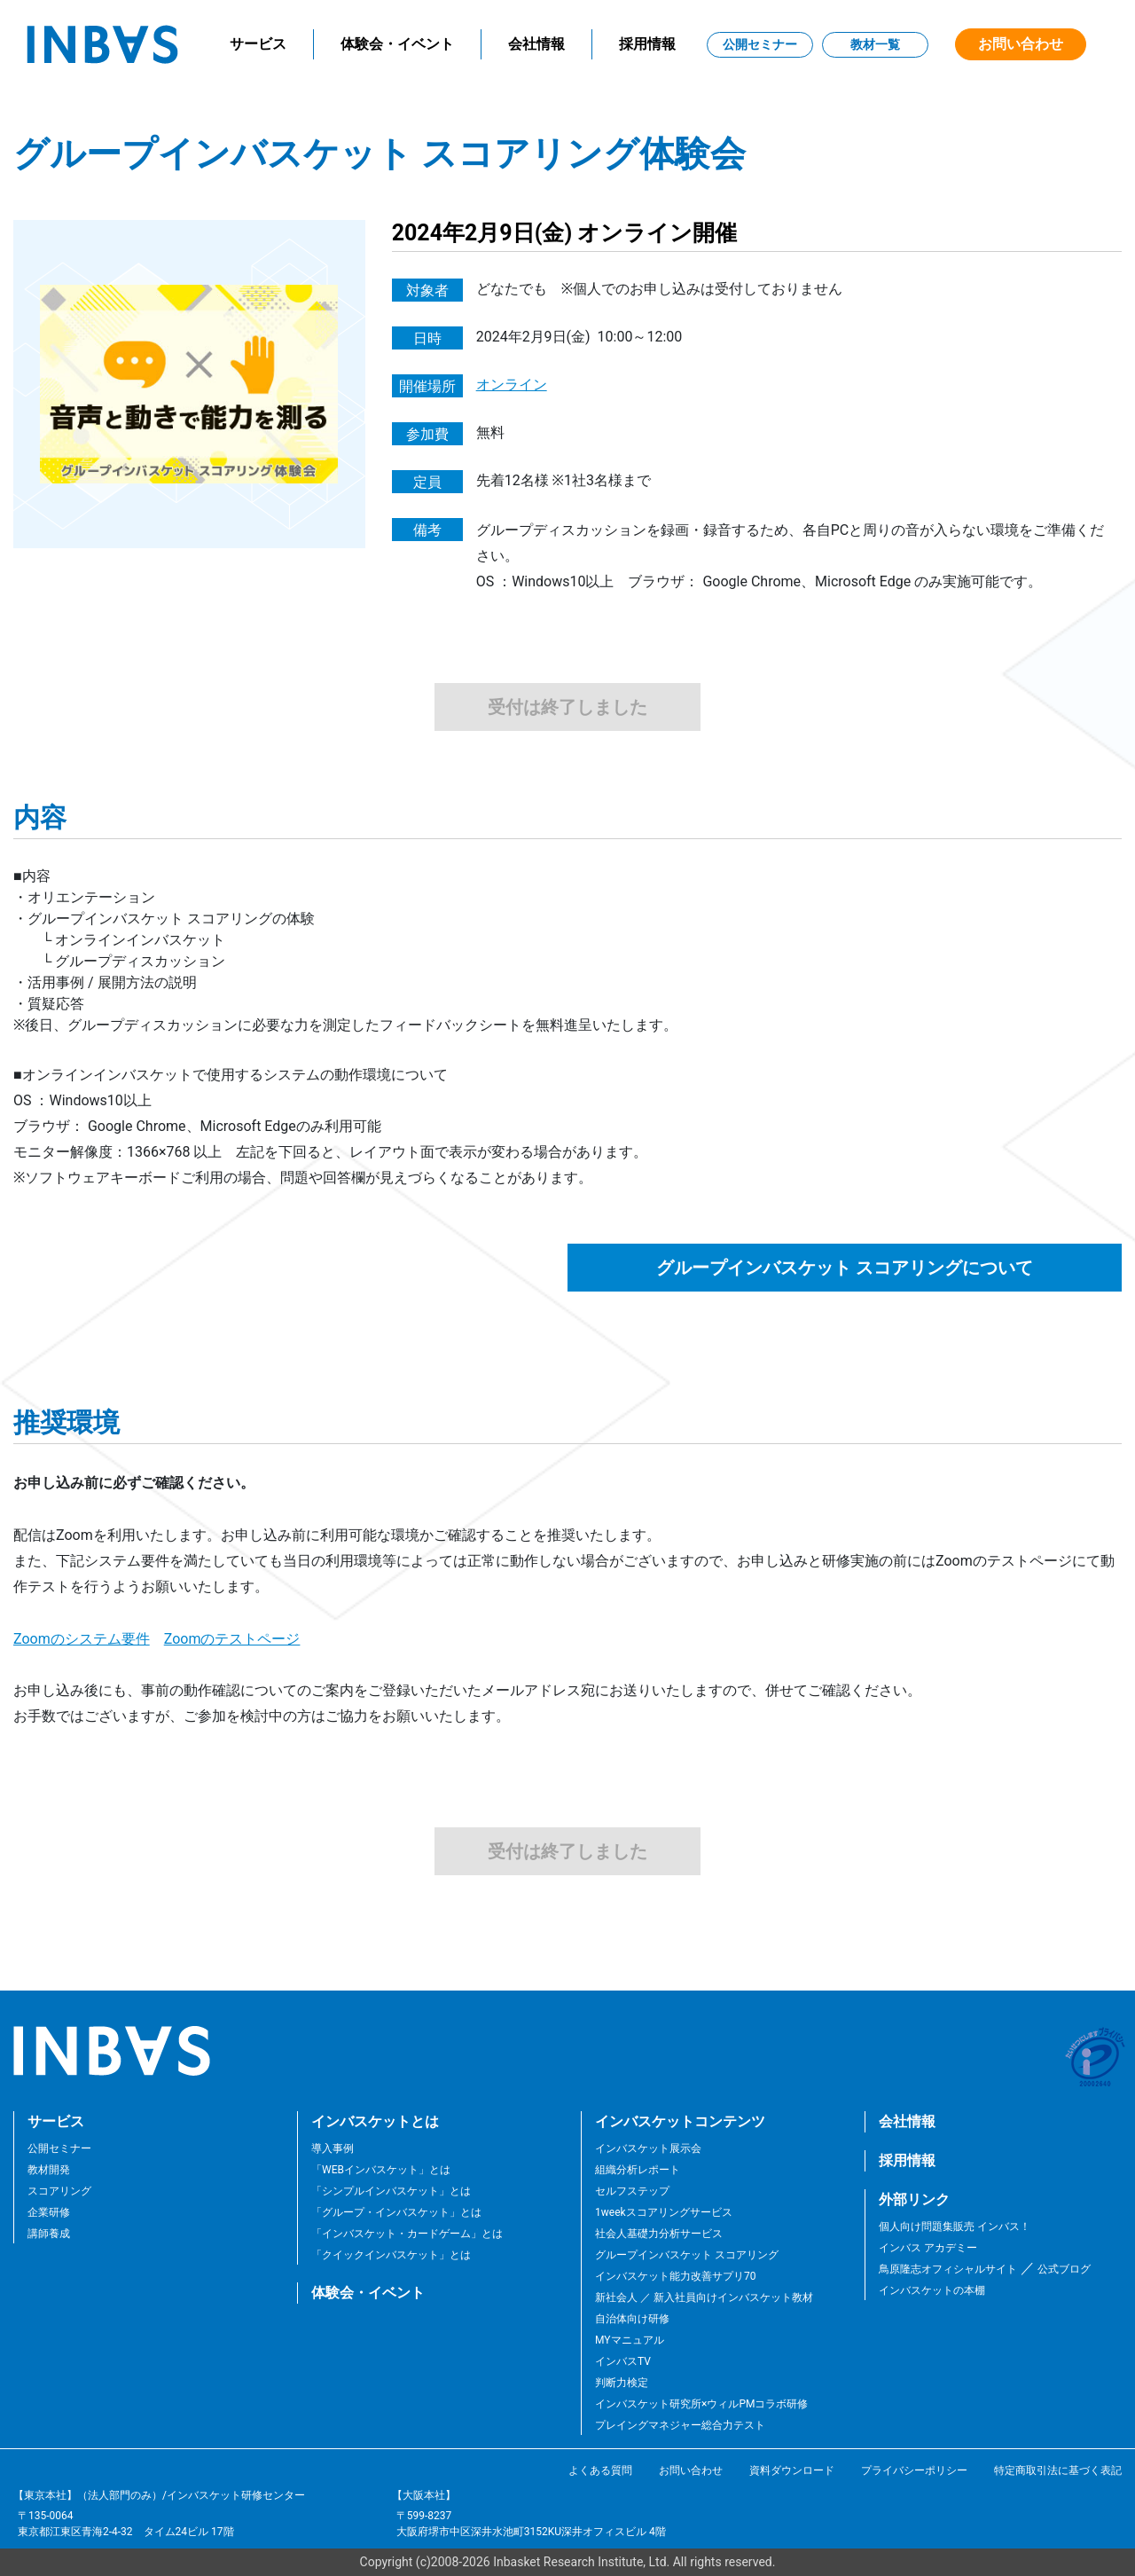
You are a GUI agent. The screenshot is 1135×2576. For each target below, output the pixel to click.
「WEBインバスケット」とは (380, 2170)
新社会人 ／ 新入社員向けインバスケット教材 (704, 2297)
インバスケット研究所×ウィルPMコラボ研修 (701, 2404)
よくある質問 (600, 2470)
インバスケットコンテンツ (680, 2121)
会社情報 (536, 43)
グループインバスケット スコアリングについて (844, 1267)
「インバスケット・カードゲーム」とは (407, 2233)
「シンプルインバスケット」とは (391, 2191)
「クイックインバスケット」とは (391, 2255)
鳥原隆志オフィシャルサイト (948, 2269)
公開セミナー (760, 44)
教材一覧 (875, 44)
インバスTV (623, 2361)
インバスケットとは (375, 2121)
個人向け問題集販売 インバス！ (954, 2226)
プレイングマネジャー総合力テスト (680, 2425)
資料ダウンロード (791, 2470)
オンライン (511, 384)
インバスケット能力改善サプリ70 (675, 2276)
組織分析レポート (637, 2170)
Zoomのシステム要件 (81, 1638)
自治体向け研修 (632, 2319)
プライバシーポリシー (914, 2470)
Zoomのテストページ (232, 1638)
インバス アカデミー (928, 2248)
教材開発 (48, 2170)
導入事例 (332, 2148)
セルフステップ (632, 2191)
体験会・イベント (397, 43)
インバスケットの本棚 (932, 2290)
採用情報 (647, 43)
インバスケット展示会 (648, 2148)
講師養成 (48, 2233)
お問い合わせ (1020, 43)
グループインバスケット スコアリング (687, 2255)
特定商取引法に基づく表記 (1058, 2470)
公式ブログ (1063, 2269)
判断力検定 (621, 2382)
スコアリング (59, 2191)
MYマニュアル (629, 2340)
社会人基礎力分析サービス (659, 2233)
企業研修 (48, 2212)
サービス (258, 43)
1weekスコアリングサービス (663, 2212)
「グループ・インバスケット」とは (396, 2212)
